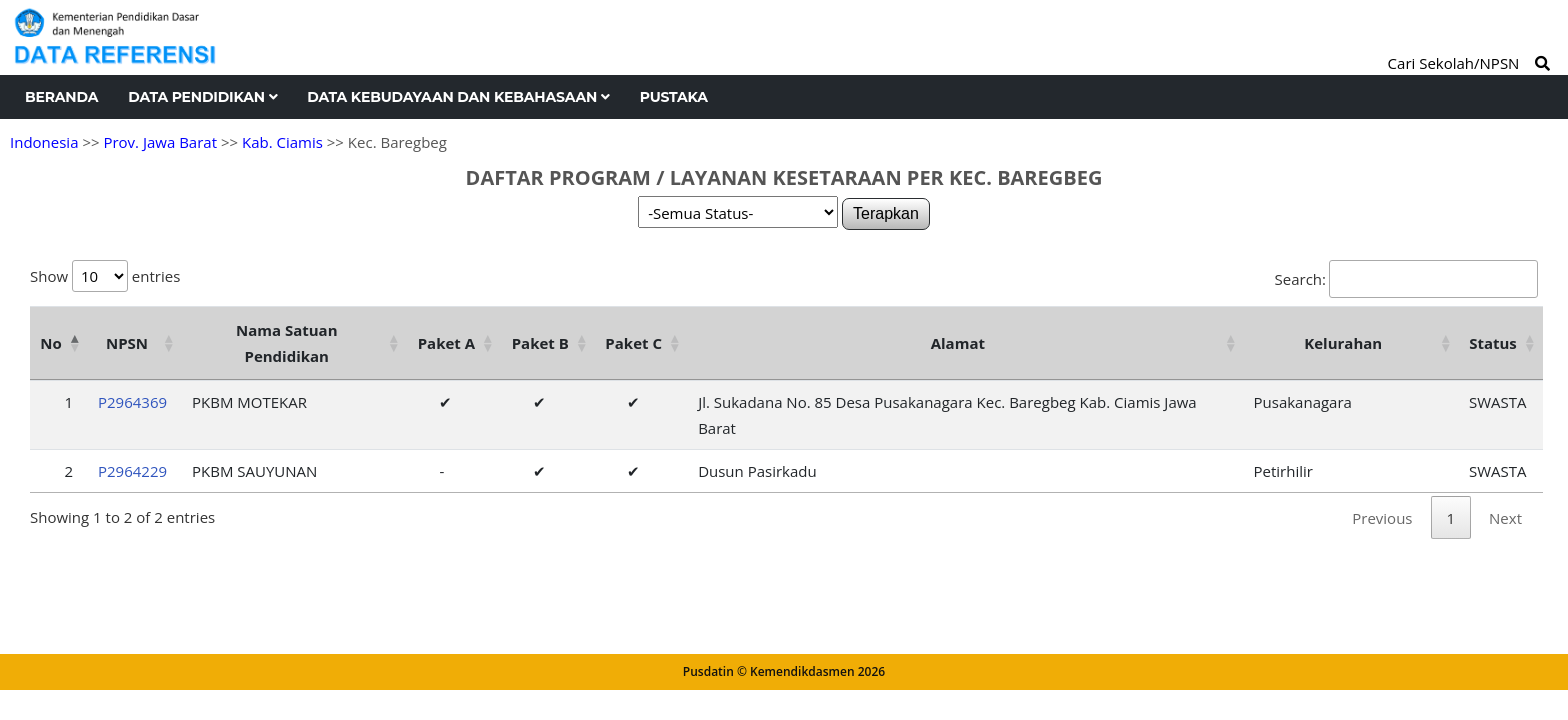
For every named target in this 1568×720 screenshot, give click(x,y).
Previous (1382, 518)
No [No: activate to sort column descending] (50, 343)
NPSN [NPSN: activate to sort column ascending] (127, 343)
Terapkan (886, 213)
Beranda (61, 97)
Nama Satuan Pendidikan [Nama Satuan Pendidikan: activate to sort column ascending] (287, 343)
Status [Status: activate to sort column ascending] (1493, 343)
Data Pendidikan (202, 97)
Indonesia (44, 142)
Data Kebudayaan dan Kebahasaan (458, 97)
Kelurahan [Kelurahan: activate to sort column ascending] (1343, 343)
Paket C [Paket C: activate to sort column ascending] (633, 343)
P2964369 (132, 402)
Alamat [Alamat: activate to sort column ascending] (958, 343)
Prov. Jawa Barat (160, 142)
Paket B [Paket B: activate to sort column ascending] (540, 343)
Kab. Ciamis (282, 142)
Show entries (105, 276)
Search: (1406, 279)
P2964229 (132, 471)
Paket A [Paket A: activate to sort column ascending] (446, 343)
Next (1505, 518)
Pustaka (674, 97)
